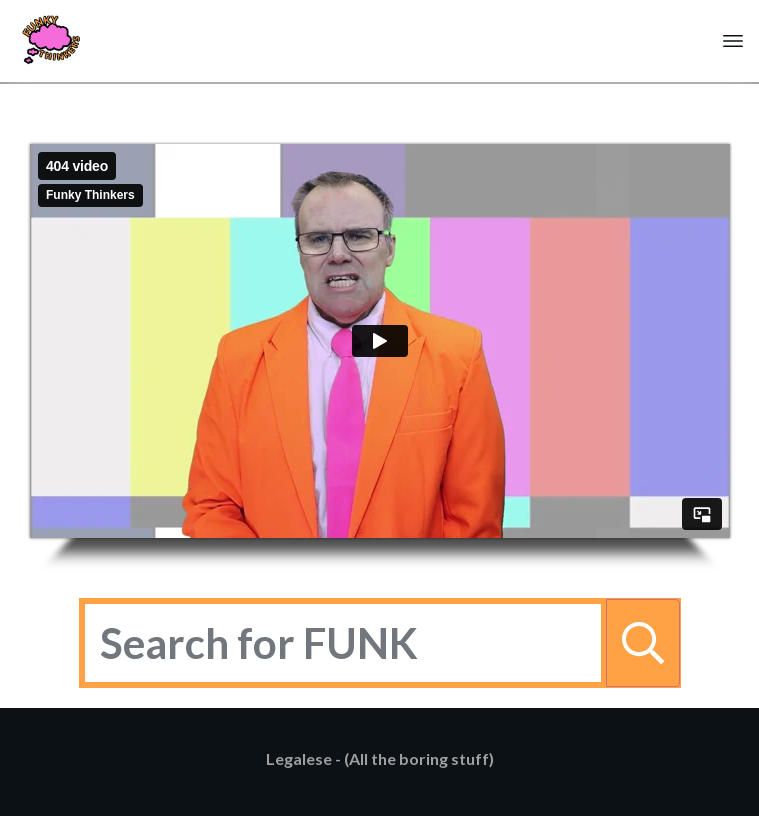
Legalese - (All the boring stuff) (380, 758)
